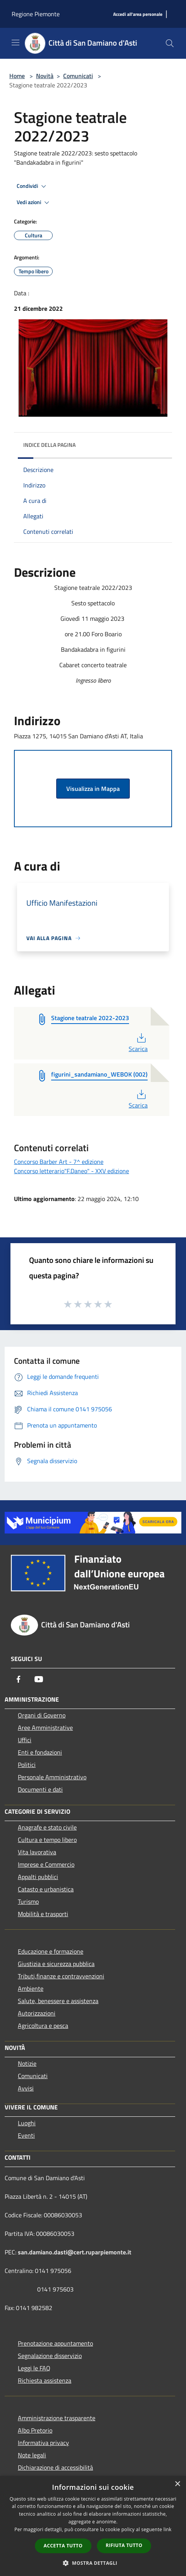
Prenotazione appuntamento (55, 2343)
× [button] (177, 2484)
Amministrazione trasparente (56, 2418)
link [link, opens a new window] (168, 2529)
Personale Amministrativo (52, 1777)
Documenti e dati (40, 1789)
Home (17, 75)
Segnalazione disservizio (50, 2355)
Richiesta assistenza (44, 2380)
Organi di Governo (41, 1715)
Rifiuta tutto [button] (124, 2545)
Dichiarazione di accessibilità (55, 2467)
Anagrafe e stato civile (47, 1827)
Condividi (32, 186)
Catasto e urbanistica (46, 1889)
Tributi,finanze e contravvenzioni (61, 1976)
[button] (93, 2563)
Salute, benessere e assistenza (58, 2000)
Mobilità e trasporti (43, 1913)
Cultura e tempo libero (47, 1839)
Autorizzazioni (36, 2013)
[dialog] (93, 2526)
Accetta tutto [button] (63, 2545)
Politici (27, 1764)
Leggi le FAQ (34, 2368)
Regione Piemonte (36, 14)
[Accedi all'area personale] (137, 14)
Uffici (24, 1740)
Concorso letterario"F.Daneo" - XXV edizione (71, 1171)
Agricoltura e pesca (43, 2025)
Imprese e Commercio (46, 1864)
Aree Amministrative (45, 1727)
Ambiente (30, 1988)
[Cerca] (169, 43)
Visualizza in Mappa (93, 788)
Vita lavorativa (37, 1852)
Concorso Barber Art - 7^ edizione (58, 1161)
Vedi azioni (34, 202)
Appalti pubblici (38, 1876)
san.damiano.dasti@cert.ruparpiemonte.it (74, 2252)
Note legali (32, 2455)
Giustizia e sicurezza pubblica (56, 1963)
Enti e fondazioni (40, 1752)
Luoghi (27, 2123)
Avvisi (26, 2088)
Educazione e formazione (50, 1951)
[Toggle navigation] (15, 42)
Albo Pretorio (35, 2430)
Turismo (28, 1901)
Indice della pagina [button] (49, 445)
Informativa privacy (43, 2442)
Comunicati (78, 75)
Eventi (26, 2135)
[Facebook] (18, 1679)
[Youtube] (38, 1679)
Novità (44, 75)
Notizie (27, 2063)
